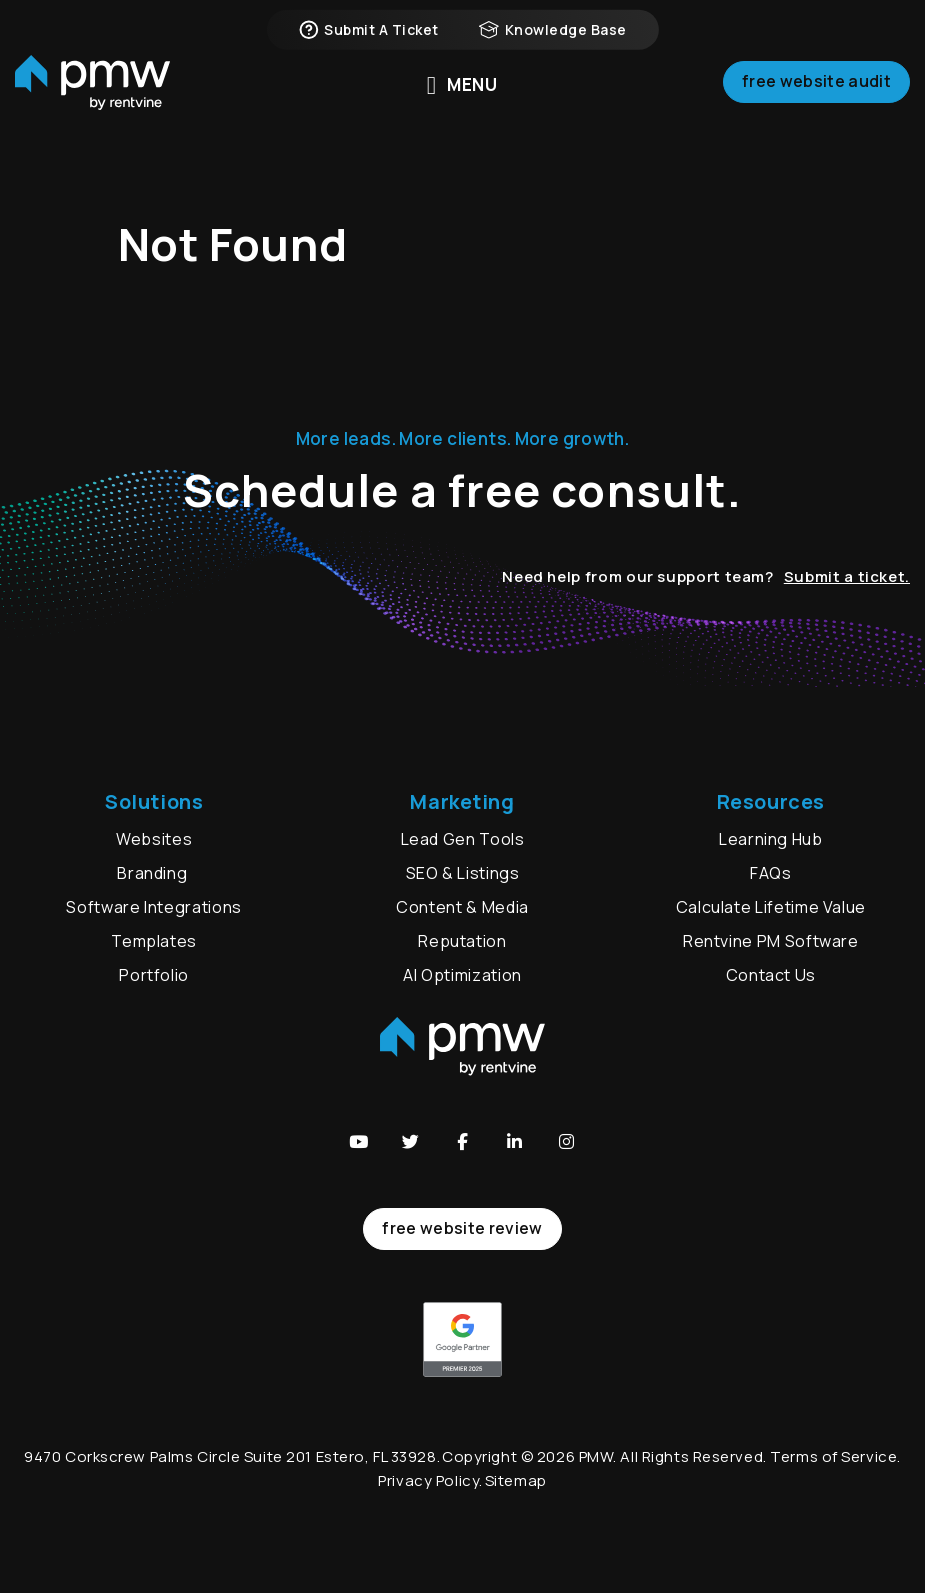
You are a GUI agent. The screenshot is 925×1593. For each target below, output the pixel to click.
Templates (154, 941)
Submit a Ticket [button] (368, 30)
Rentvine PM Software (771, 941)
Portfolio (154, 975)
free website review (462, 1228)
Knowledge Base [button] (553, 30)
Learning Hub (771, 839)
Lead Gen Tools (463, 839)
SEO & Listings (463, 873)
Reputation (462, 941)
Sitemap (516, 1480)
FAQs (771, 873)
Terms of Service (833, 1456)
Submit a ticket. (847, 576)
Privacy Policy (428, 1480)
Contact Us (771, 975)
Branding (154, 873)
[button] (359, 1142)
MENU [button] (462, 84)
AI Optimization (462, 975)
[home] (92, 85)
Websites (154, 839)
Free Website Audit (816, 84)
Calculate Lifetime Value (771, 907)
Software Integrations (153, 907)
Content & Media (462, 907)
